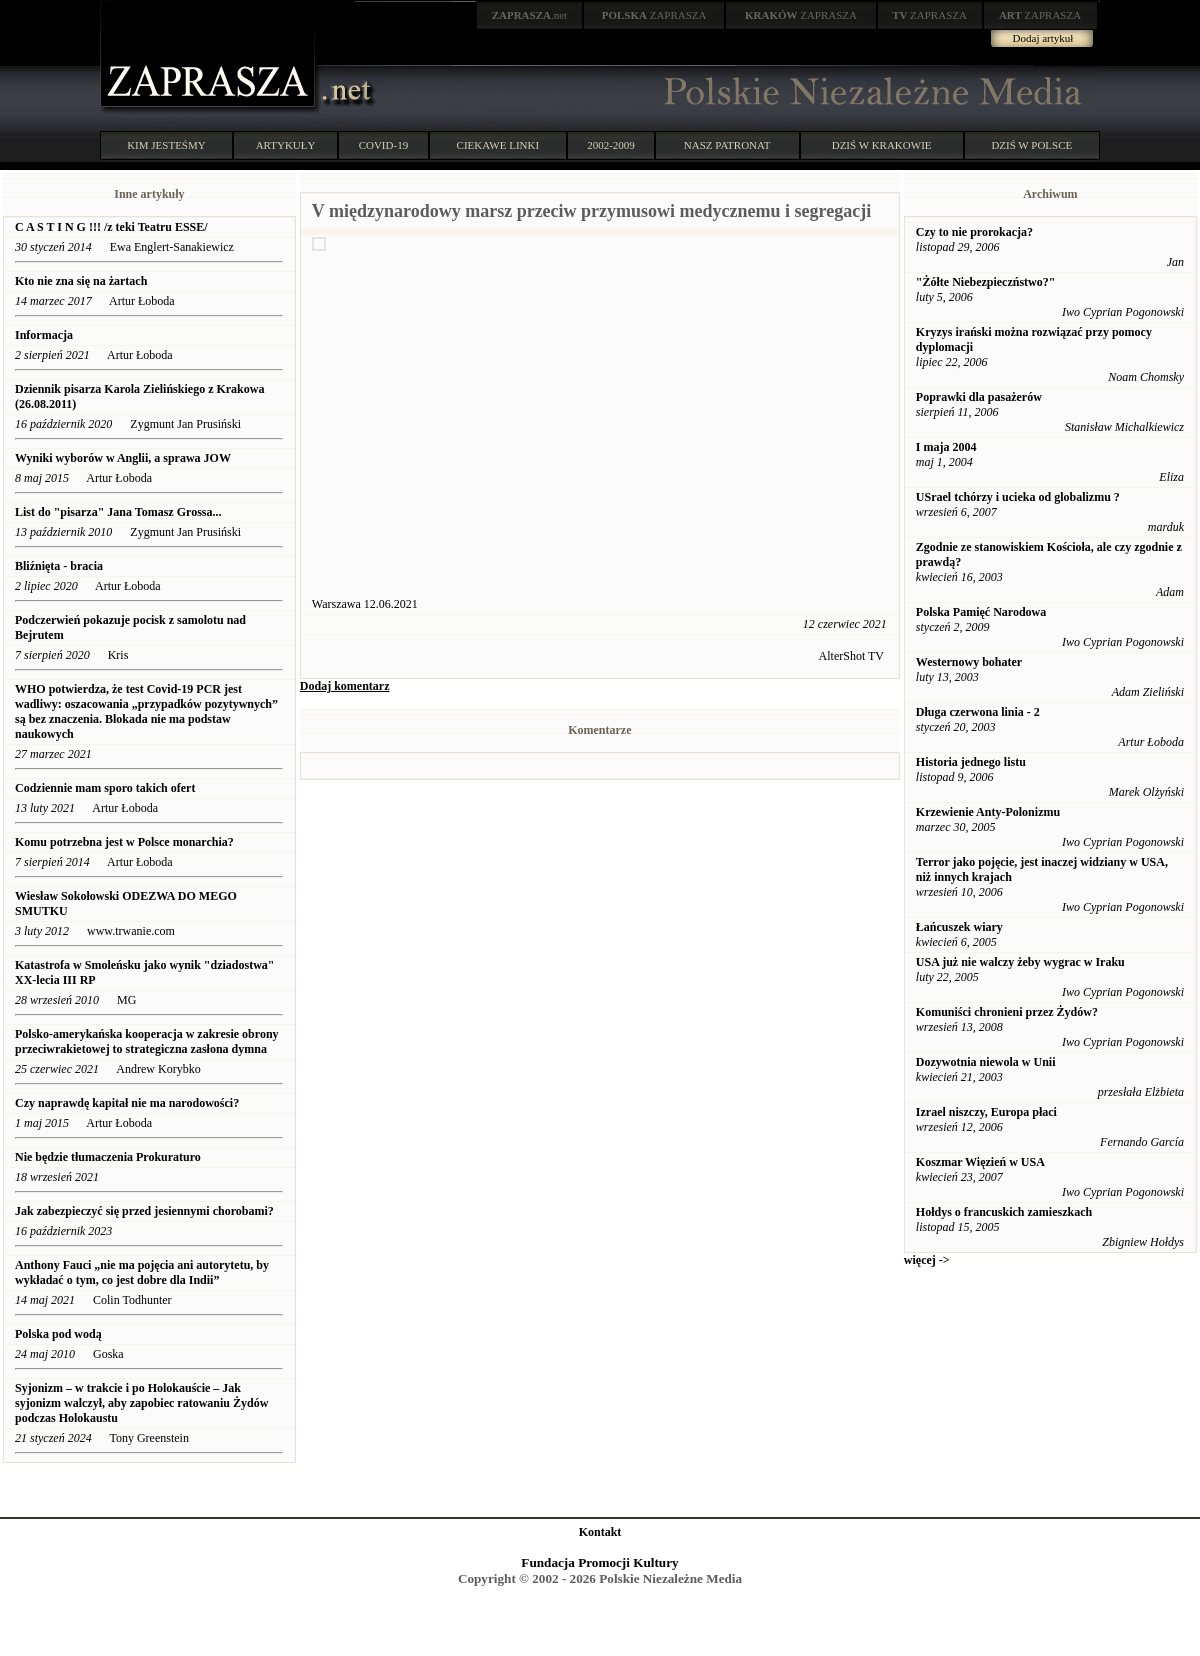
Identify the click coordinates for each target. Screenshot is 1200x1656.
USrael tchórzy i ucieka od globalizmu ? (1018, 497)
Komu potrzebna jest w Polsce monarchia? (124, 842)
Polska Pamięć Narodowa (981, 612)
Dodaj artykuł (1043, 38)
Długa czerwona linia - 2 (978, 712)
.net (530, 15)
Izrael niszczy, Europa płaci (986, 1112)
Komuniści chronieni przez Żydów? (1007, 1012)
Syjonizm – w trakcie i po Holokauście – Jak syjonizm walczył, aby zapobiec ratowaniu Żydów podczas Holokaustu (141, 1403)
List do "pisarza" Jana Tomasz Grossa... (118, 512)
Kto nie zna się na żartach (81, 281)
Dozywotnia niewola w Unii (986, 1062)
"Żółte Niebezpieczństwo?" (986, 282)
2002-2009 (611, 145)
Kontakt (600, 1532)
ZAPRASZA (654, 15)
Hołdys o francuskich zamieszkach (1004, 1212)
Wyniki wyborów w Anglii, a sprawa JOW (123, 458)
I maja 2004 (946, 447)
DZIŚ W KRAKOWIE (882, 145)
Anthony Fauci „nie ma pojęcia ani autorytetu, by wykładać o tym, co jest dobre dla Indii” (142, 1272)
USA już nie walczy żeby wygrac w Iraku (1020, 962)
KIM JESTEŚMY (166, 145)
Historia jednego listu (971, 762)
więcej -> (927, 1260)
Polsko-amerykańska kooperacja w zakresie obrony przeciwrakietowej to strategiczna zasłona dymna (147, 1041)
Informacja (44, 335)
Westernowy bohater (969, 662)
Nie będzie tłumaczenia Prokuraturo (109, 1157)
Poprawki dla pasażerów (979, 397)
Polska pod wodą (58, 1334)
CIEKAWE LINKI (498, 145)
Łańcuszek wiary (959, 927)
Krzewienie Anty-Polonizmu (988, 812)
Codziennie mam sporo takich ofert (105, 788)
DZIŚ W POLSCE (1031, 145)
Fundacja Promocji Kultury (599, 1562)
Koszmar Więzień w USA (980, 1162)
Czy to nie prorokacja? (974, 232)
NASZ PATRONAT (727, 145)
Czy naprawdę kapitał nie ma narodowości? (127, 1103)
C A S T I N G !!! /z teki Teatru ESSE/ (111, 227)
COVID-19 (384, 145)
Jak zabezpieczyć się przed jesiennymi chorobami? (144, 1211)
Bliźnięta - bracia (59, 566)
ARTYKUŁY (286, 145)
